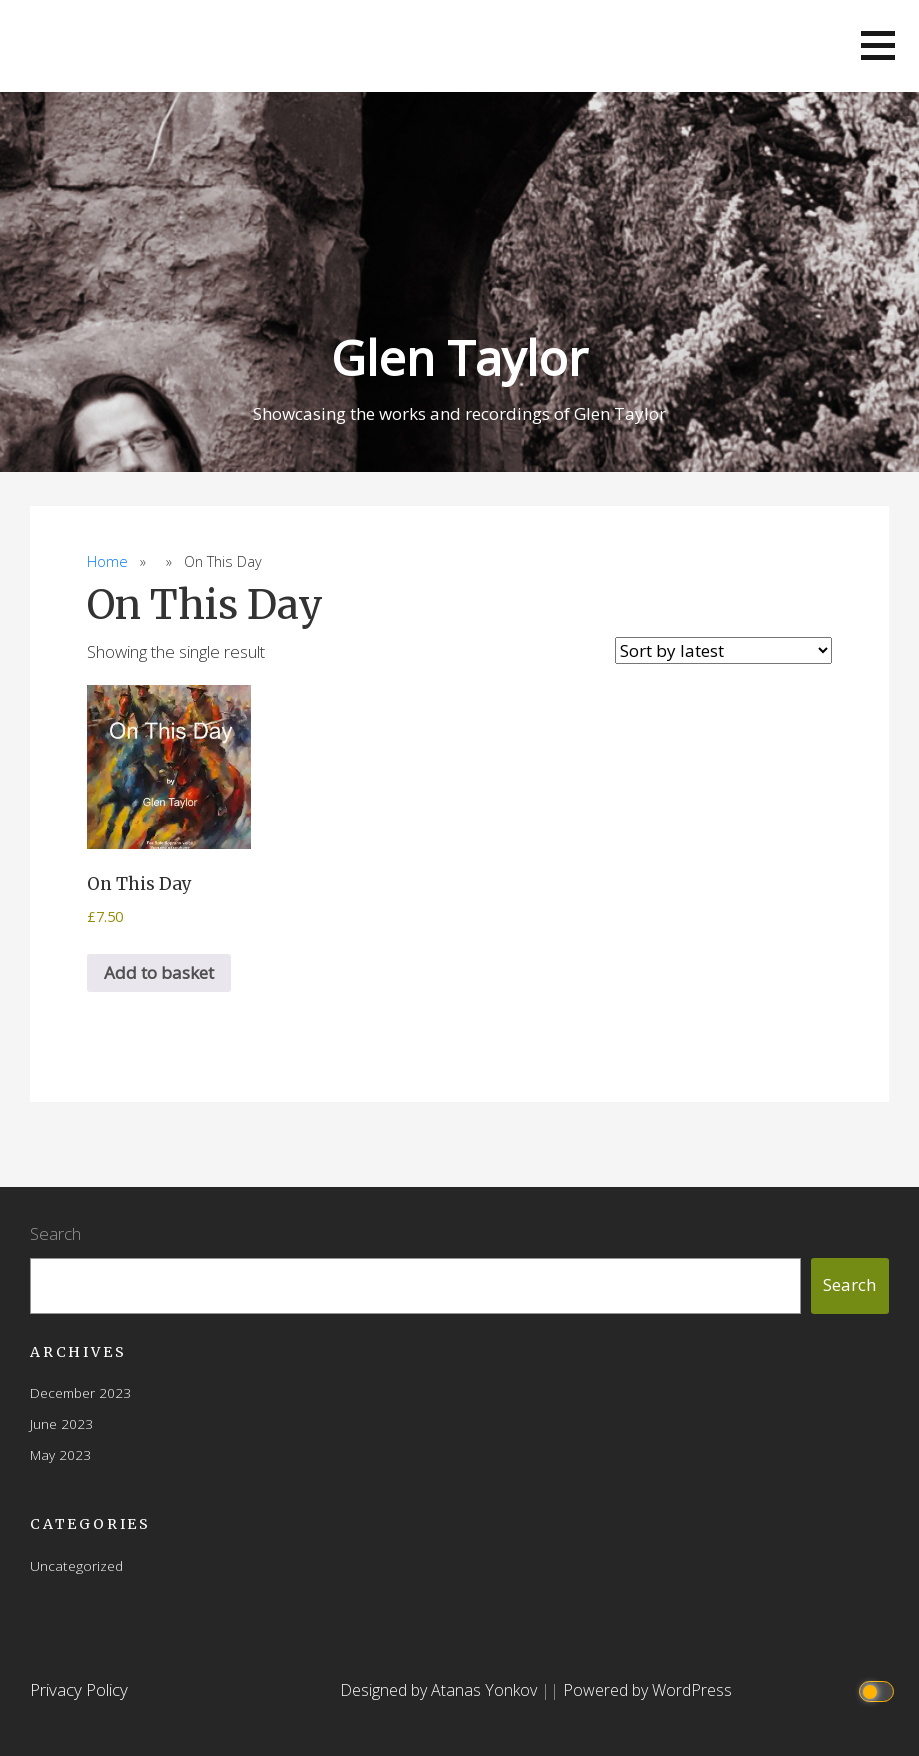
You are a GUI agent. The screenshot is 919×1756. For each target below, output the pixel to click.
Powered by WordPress (647, 1690)
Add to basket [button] (159, 972)
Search (55, 1233)
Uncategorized (76, 1565)
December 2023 (80, 1392)
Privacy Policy (79, 1689)
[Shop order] (723, 650)
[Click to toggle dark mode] (878, 1690)
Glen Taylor (459, 357)
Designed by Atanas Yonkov (440, 1690)
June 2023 (61, 1423)
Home (107, 561)
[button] (878, 45)
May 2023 (60, 1454)
